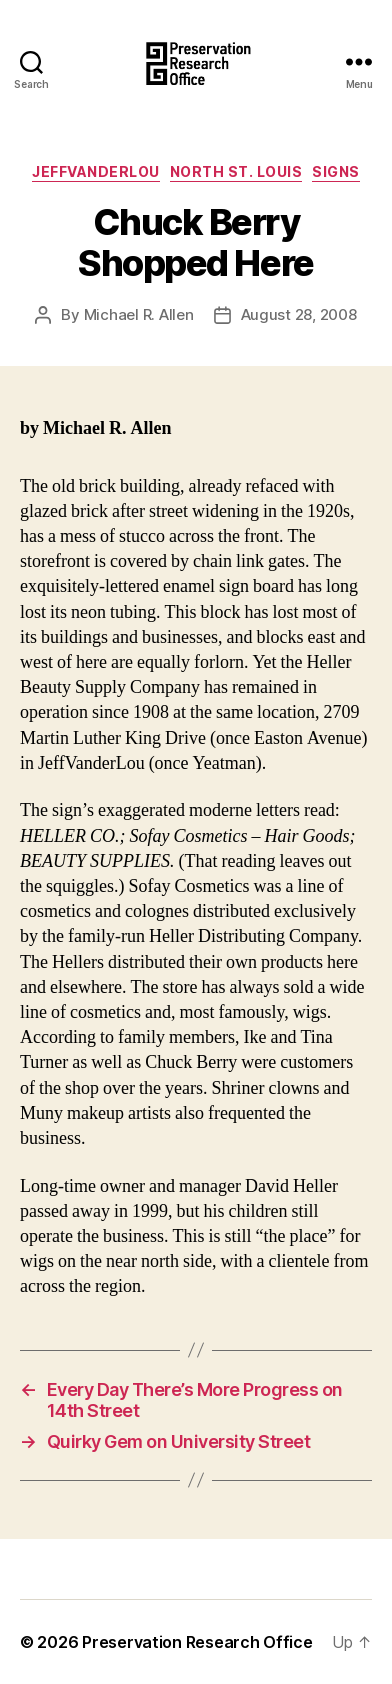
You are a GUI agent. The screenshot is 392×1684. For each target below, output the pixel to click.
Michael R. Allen (139, 314)
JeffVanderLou (96, 171)
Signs (336, 171)
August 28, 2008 (299, 314)
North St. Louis (236, 171)
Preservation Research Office (197, 1642)
